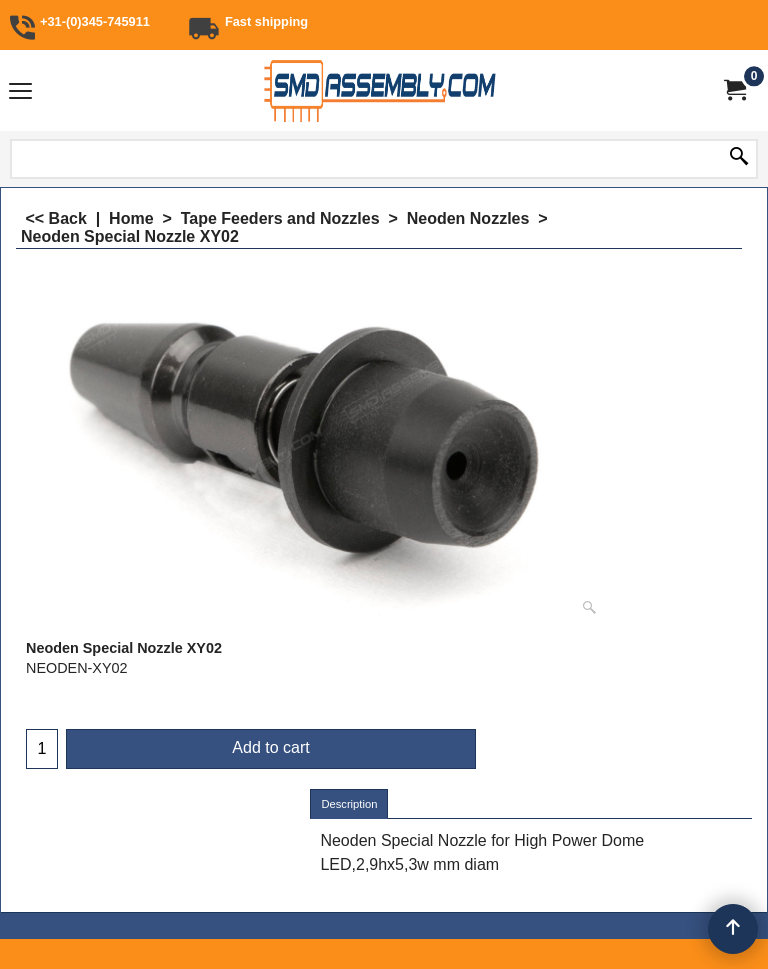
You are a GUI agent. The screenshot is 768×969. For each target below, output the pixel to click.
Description (349, 804)
